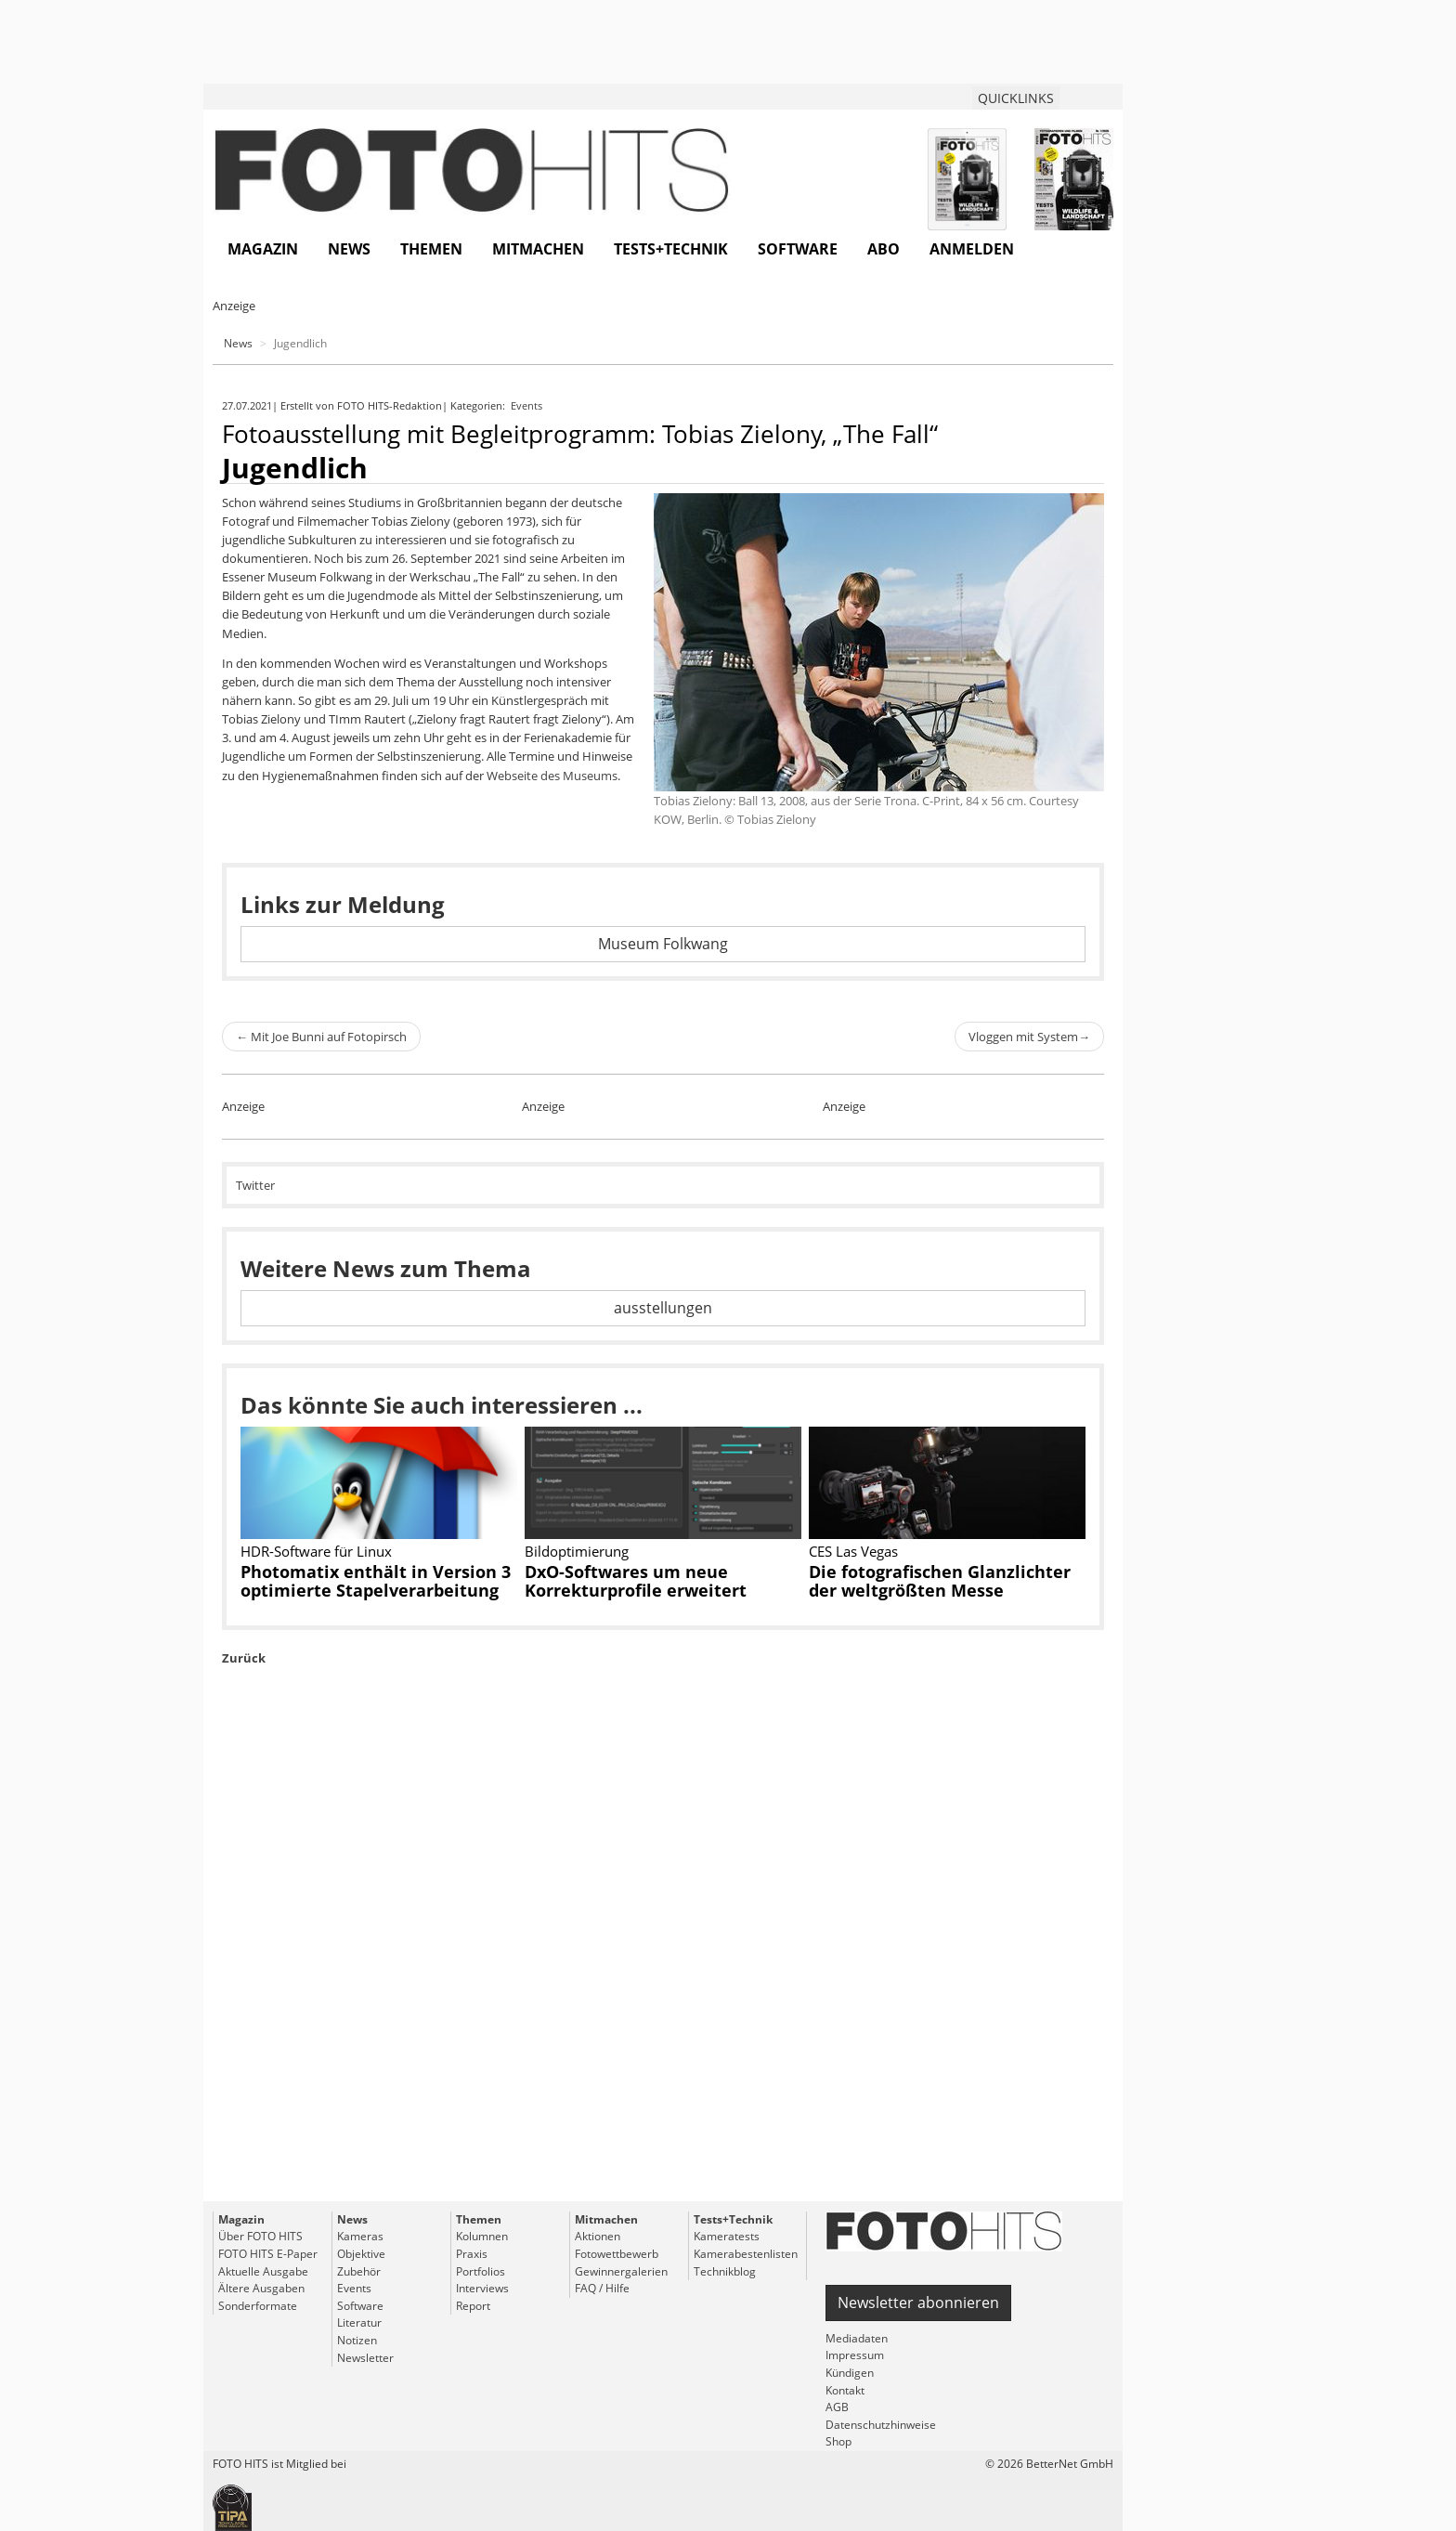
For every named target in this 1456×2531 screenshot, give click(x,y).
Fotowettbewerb (616, 2254)
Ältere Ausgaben (261, 2288)
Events (528, 405)
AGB (837, 2407)
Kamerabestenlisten (746, 2254)
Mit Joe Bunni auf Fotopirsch (321, 1036)
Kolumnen (482, 2236)
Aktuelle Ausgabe (263, 2271)
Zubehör (359, 2271)
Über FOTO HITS (260, 2236)
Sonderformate (257, 2306)
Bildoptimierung (577, 1551)
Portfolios (480, 2271)
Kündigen (850, 2373)
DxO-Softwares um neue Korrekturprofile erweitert (636, 1580)
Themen (431, 249)
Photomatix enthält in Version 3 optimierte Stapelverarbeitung (375, 1580)
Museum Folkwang (663, 943)
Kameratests (727, 2236)
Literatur (359, 2322)
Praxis (472, 2254)
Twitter (255, 1185)
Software (798, 249)
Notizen (357, 2340)
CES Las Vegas (853, 1551)
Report (473, 2306)
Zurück (244, 1658)
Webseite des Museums (552, 775)
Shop (839, 2441)
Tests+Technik (671, 249)
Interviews (482, 2288)
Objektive (361, 2254)
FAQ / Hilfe (602, 2288)
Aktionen (597, 2236)
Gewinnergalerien (621, 2271)
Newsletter (365, 2358)
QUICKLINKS (1016, 98)
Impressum (855, 2355)
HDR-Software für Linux (316, 1551)
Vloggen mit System (1029, 1036)
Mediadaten (857, 2338)
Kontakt (845, 2390)
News (349, 249)
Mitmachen (538, 249)
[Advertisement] (663, 1976)
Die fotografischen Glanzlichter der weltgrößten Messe (940, 1580)
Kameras (360, 2236)
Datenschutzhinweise (881, 2425)
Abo (883, 249)
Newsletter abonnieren (918, 2302)
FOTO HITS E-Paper (268, 2254)
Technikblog (725, 2271)
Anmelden (972, 249)
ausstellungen (663, 1308)
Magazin (263, 249)
